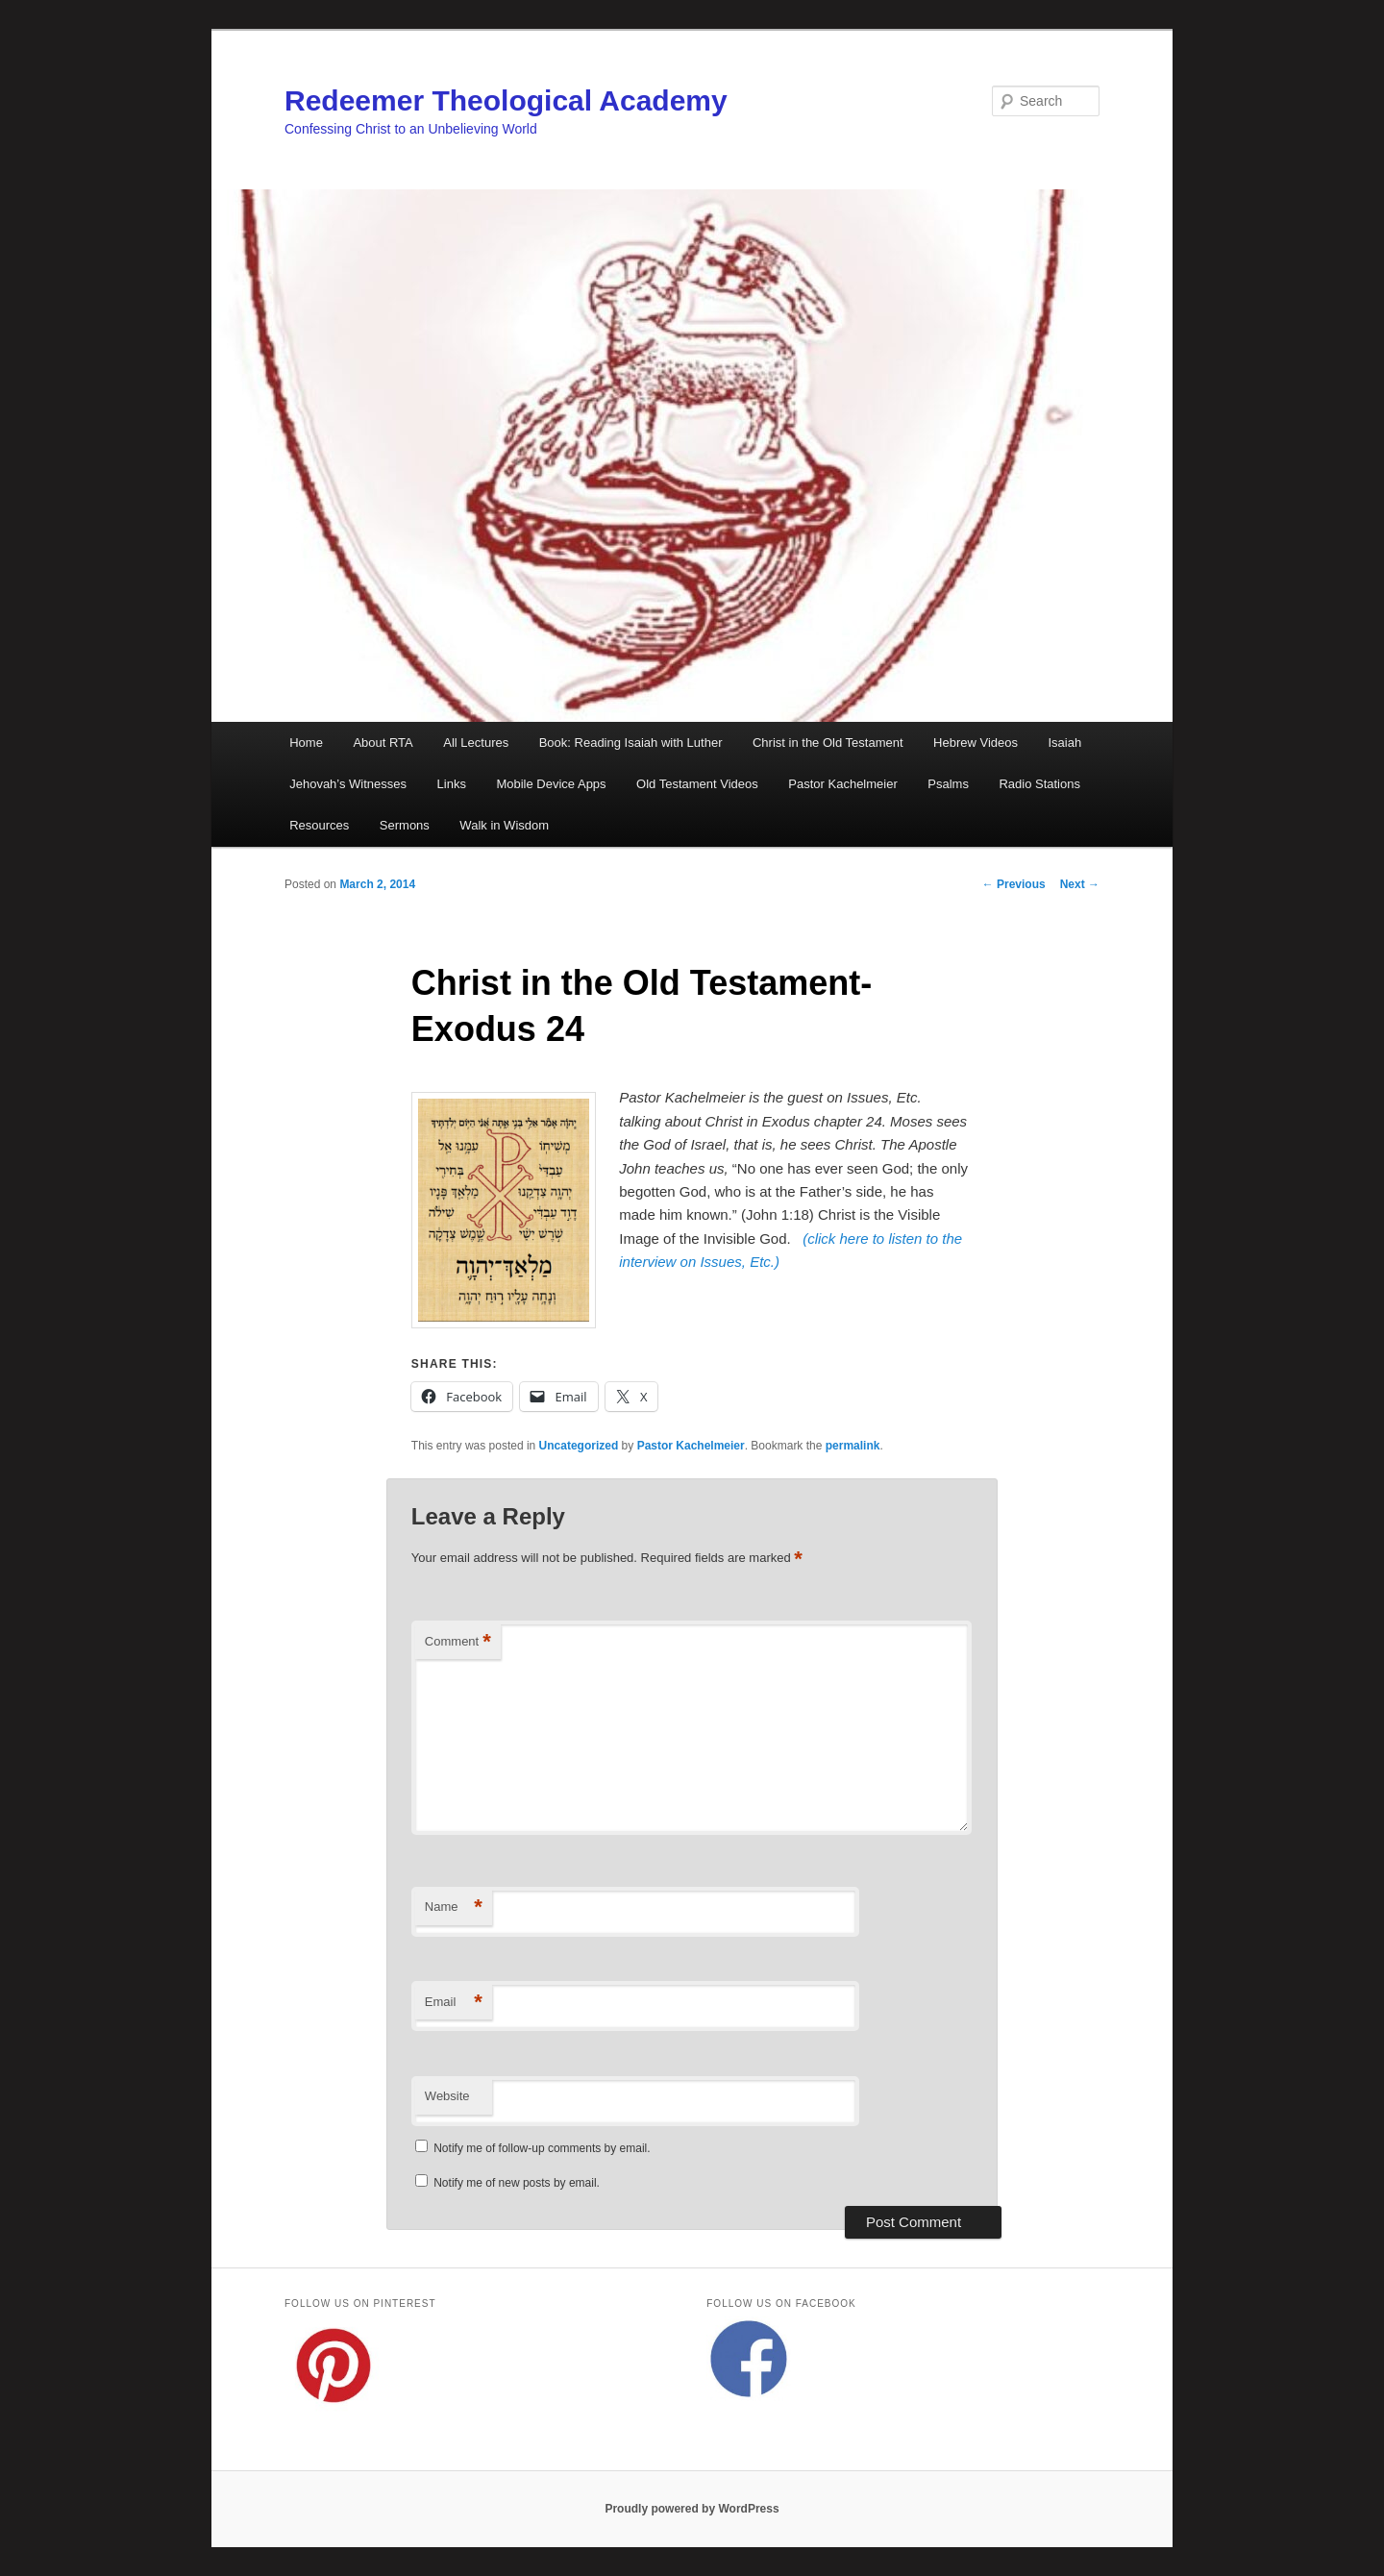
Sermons (405, 825)
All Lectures (475, 742)
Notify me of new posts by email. (516, 2183)
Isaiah (1064, 742)
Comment (458, 1642)
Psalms (948, 784)
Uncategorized (579, 1445)
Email (453, 2003)
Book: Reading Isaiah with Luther (631, 742)
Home (306, 742)
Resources (319, 825)
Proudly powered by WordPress (691, 2508)
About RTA (382, 742)
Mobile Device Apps (551, 784)
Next (1080, 884)
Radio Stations (1039, 784)
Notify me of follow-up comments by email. (541, 2148)
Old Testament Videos (697, 784)
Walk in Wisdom (504, 825)
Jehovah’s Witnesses (348, 784)
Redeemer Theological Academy (506, 100)
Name (453, 1907)
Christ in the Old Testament (828, 742)
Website (447, 2096)
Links (451, 784)
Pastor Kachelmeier (842, 784)
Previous (1014, 884)
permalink (853, 1445)
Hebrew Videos (975, 742)
